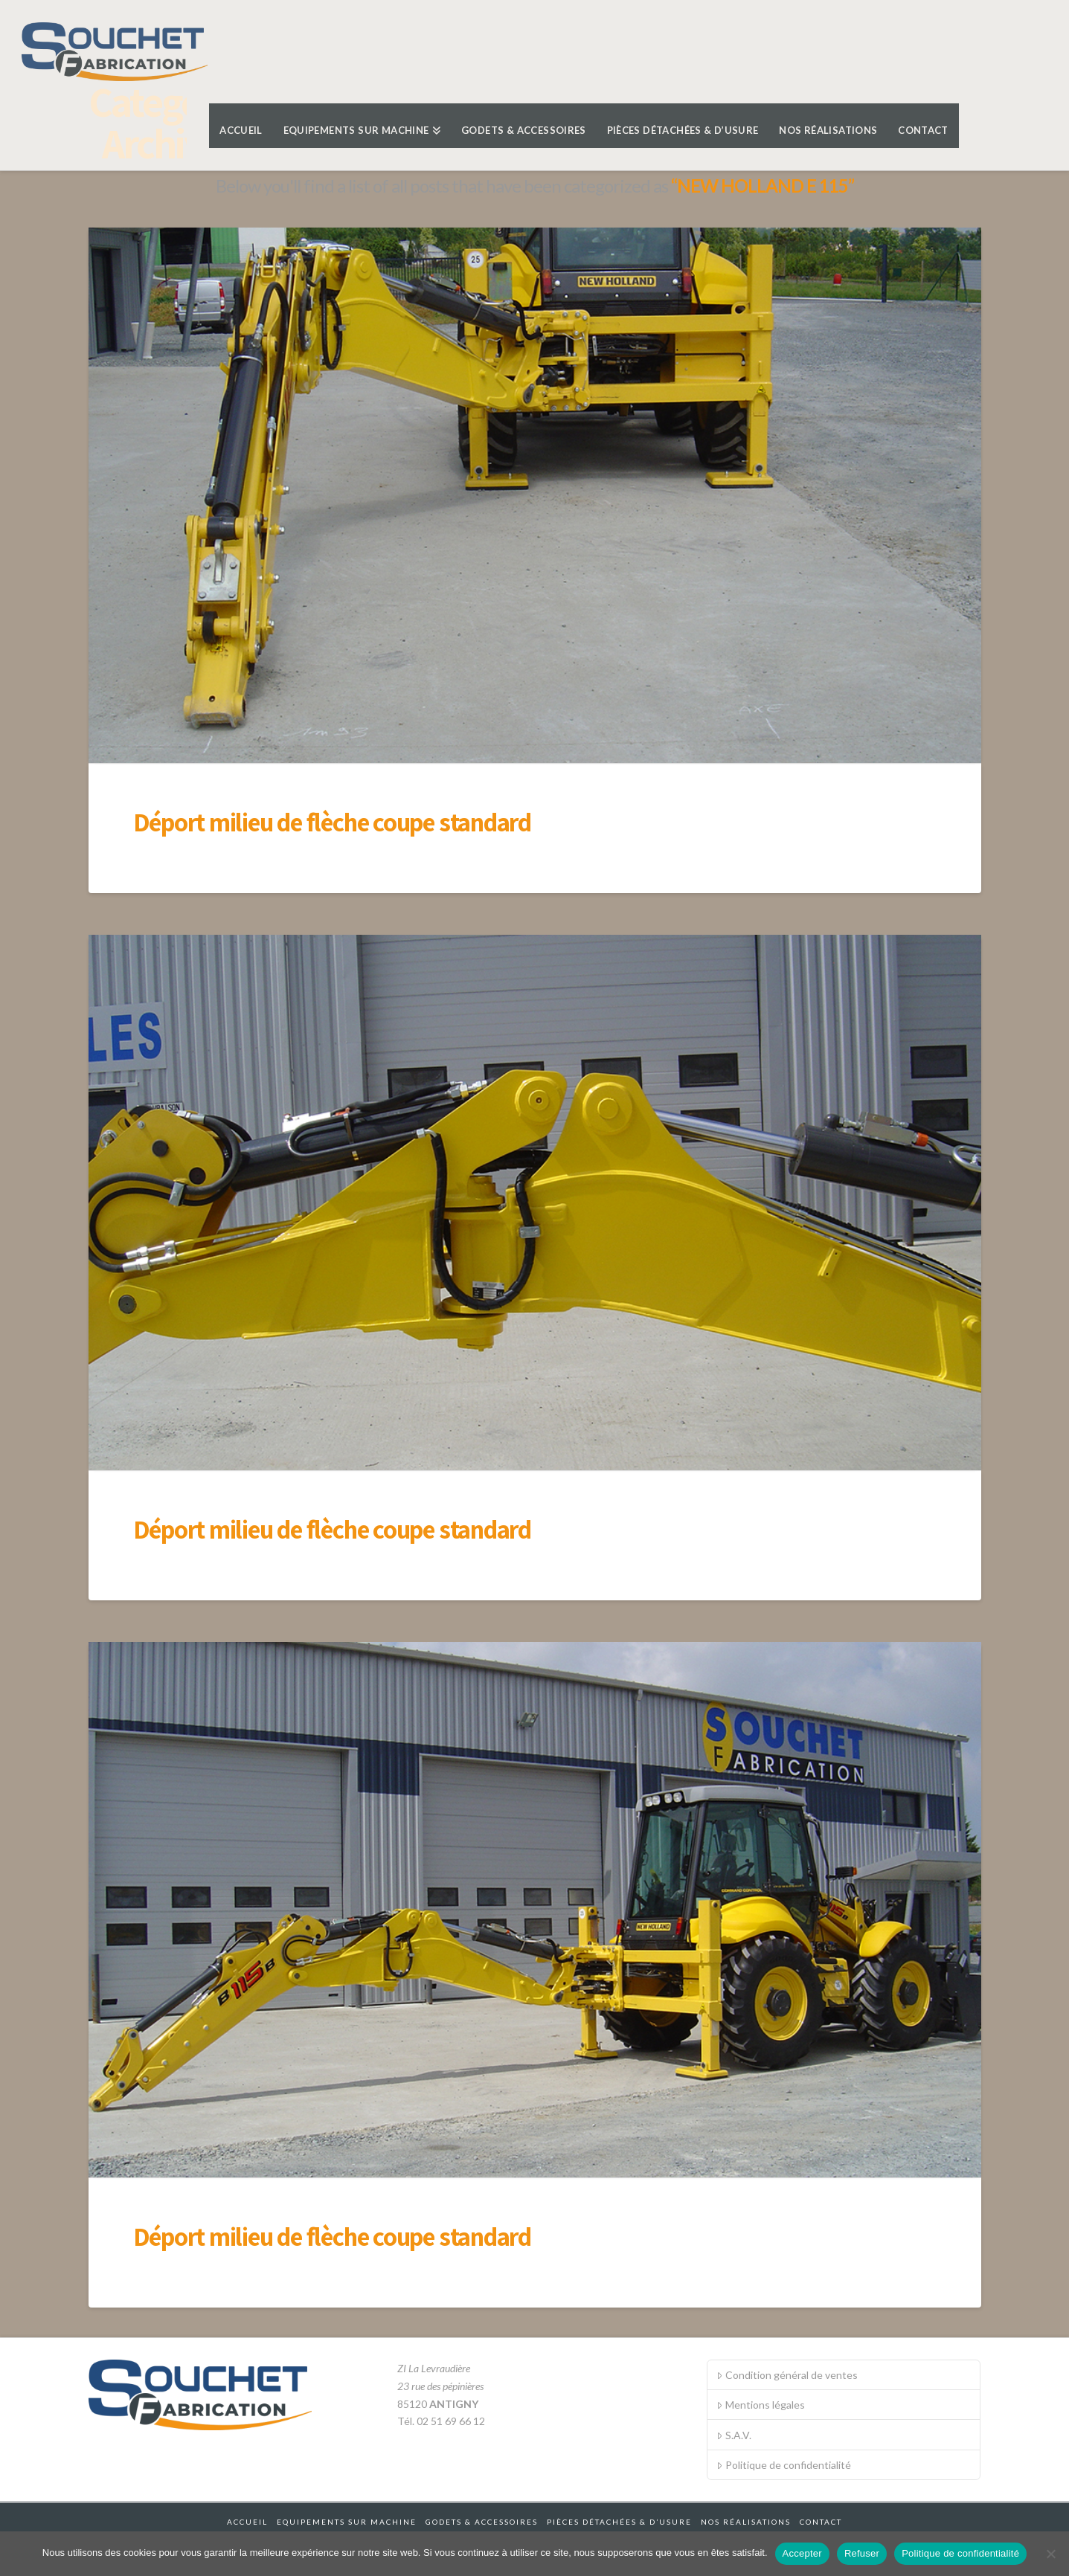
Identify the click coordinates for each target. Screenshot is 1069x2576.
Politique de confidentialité (783, 2465)
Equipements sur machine (347, 2521)
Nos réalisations (746, 2521)
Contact (821, 2521)
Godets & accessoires (482, 2521)
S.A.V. (733, 2435)
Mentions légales (760, 2404)
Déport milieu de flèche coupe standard (332, 822)
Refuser (861, 2553)
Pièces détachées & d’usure (619, 2521)
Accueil (247, 2521)
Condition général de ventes (786, 2375)
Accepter (802, 2553)
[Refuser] (1050, 2553)
